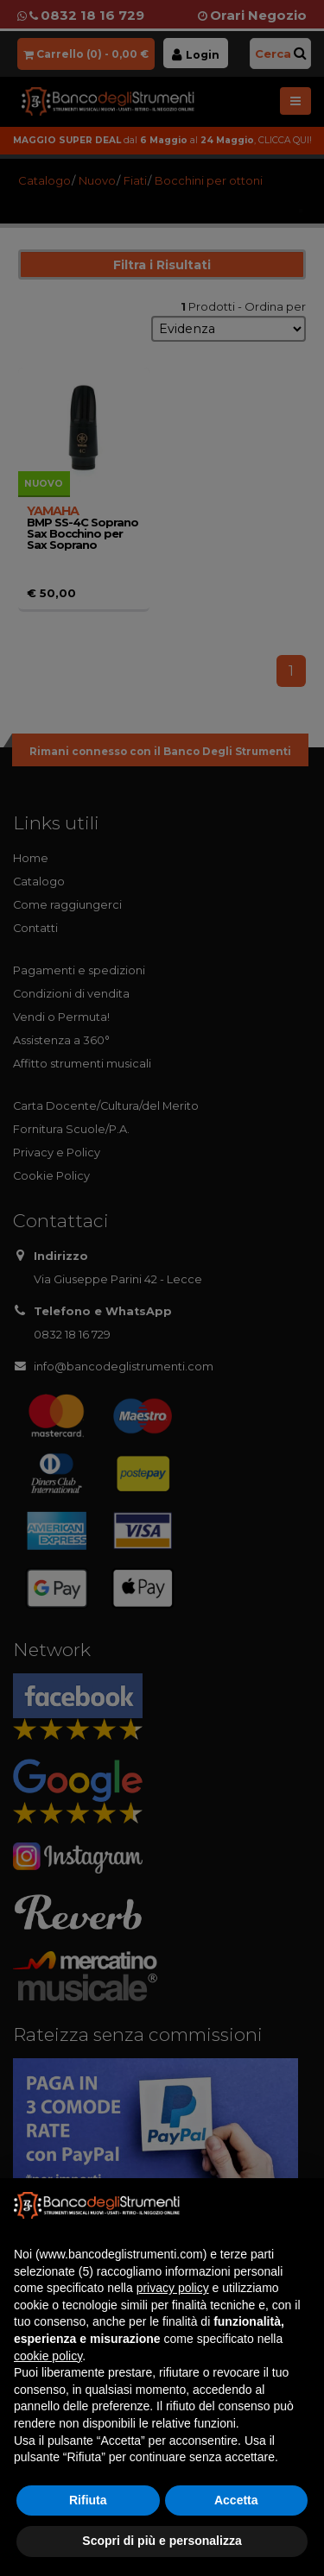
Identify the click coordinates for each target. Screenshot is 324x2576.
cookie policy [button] (48, 2356)
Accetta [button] (236, 2500)
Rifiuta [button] (88, 2500)
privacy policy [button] (173, 2288)
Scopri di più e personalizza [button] (161, 2541)
